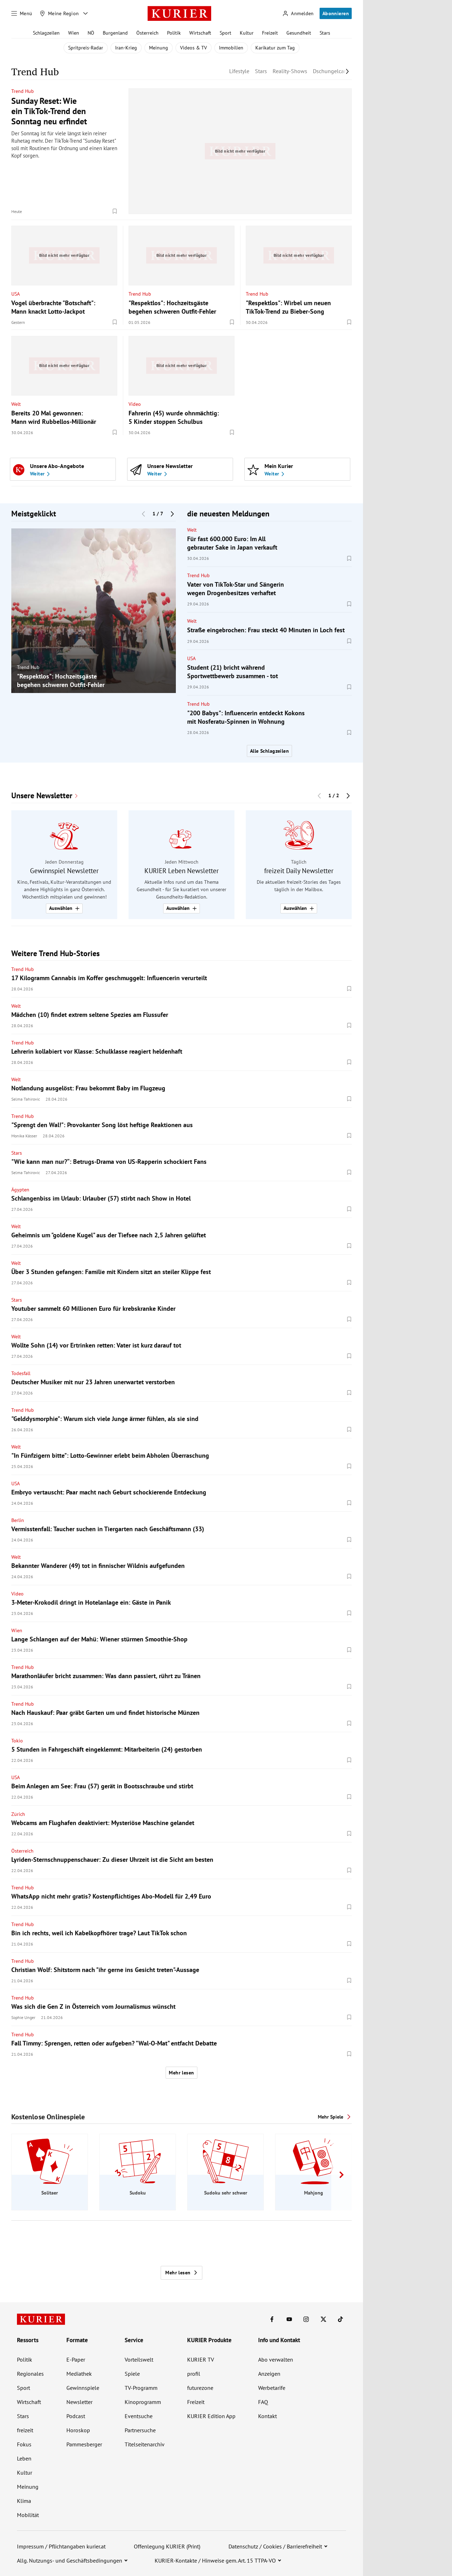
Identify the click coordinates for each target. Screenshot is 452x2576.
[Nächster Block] (172, 513)
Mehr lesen (181, 2072)
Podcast (75, 2416)
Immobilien (231, 48)
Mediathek (79, 2373)
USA (15, 293)
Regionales (30, 2373)
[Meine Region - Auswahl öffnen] (85, 13)
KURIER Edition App (211, 2416)
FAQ (263, 2401)
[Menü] (22, 13)
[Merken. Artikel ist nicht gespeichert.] (114, 211)
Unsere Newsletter (41, 795)
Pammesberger (84, 2444)
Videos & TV (193, 48)
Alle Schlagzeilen (269, 751)
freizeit (25, 2430)
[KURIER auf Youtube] (289, 2319)
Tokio (17, 1740)
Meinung (158, 48)
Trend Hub (22, 91)
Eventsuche (139, 2416)
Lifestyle (239, 71)
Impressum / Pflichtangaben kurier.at (61, 2546)
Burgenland (115, 33)
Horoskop (78, 2430)
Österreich (147, 33)
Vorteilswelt (139, 2359)
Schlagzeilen (46, 33)
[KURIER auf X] (323, 2319)
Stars (325, 33)
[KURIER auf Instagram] (306, 2319)
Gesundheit (298, 33)
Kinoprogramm (143, 2401)
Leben (24, 2458)
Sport (225, 33)
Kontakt (267, 2416)
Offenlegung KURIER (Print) (167, 2546)
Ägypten (20, 1189)
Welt (16, 404)
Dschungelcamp (332, 71)
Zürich (18, 1814)
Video (135, 404)
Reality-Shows (290, 71)
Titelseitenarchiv (145, 2444)
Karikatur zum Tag (275, 48)
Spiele (132, 2373)
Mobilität (28, 2514)
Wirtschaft (200, 33)
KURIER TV (200, 2359)
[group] (93, 610)
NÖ (91, 33)
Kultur (247, 33)
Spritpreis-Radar (85, 48)
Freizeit (270, 33)
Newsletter (79, 2401)
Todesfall (20, 1373)
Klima (24, 2500)
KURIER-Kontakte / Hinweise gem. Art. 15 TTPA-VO (215, 2560)
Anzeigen (269, 2373)
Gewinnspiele (82, 2387)
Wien (73, 33)
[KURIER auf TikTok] (340, 2319)
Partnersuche (140, 2430)
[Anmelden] (298, 13)
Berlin (17, 1520)
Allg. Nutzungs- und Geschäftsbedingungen (69, 2560)
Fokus (24, 2444)
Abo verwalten (275, 2359)
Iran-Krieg (126, 48)
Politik (174, 33)
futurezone (200, 2387)
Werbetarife (271, 2387)
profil (193, 2373)
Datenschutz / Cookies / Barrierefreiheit (275, 2546)
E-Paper (75, 2359)
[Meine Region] (59, 13)
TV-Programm (141, 2387)
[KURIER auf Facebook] (272, 2319)
